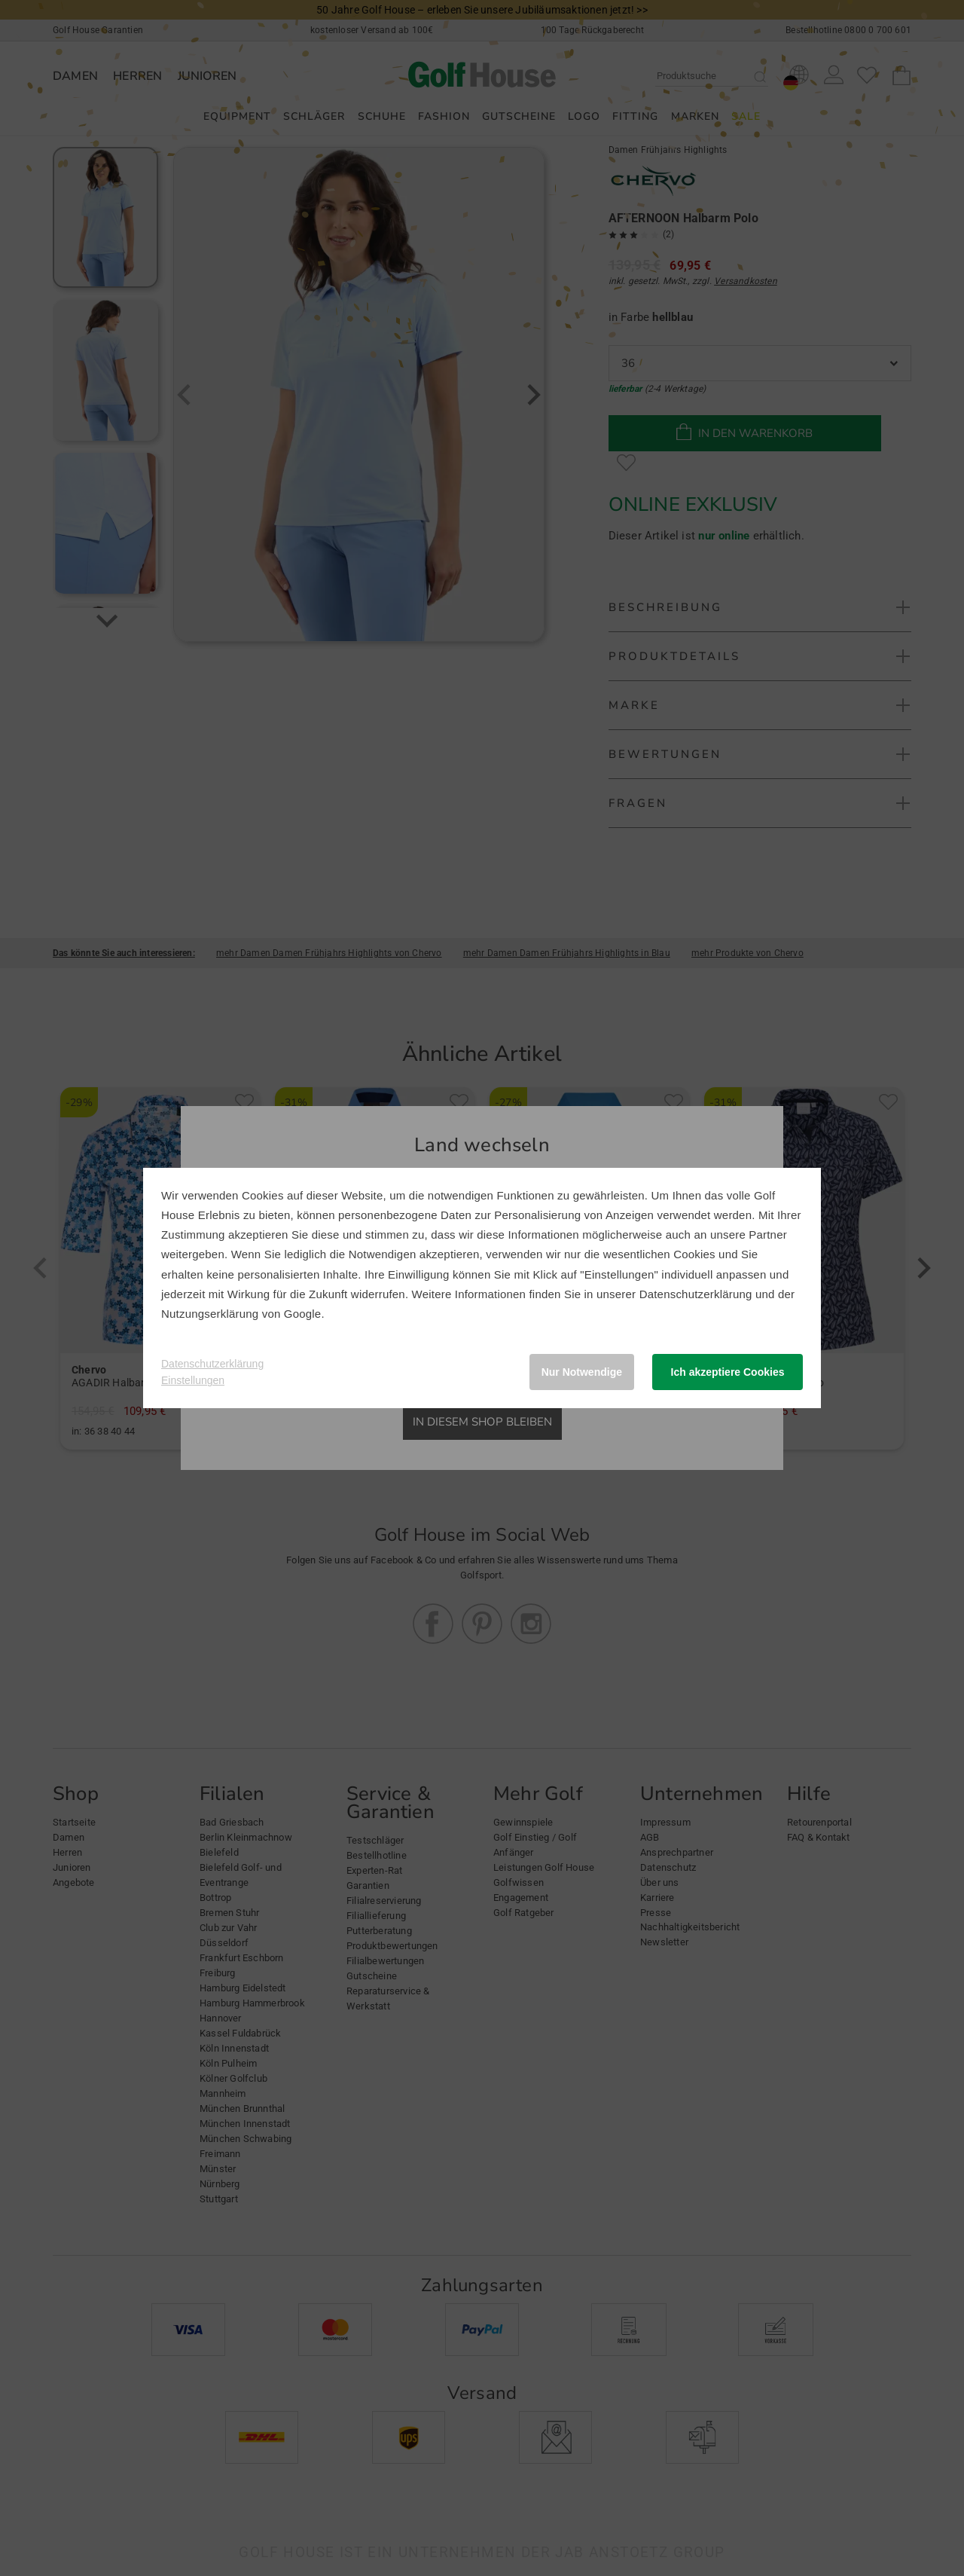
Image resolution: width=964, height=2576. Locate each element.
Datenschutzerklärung (695, 1294)
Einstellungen (192, 1380)
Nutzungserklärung (209, 1313)
